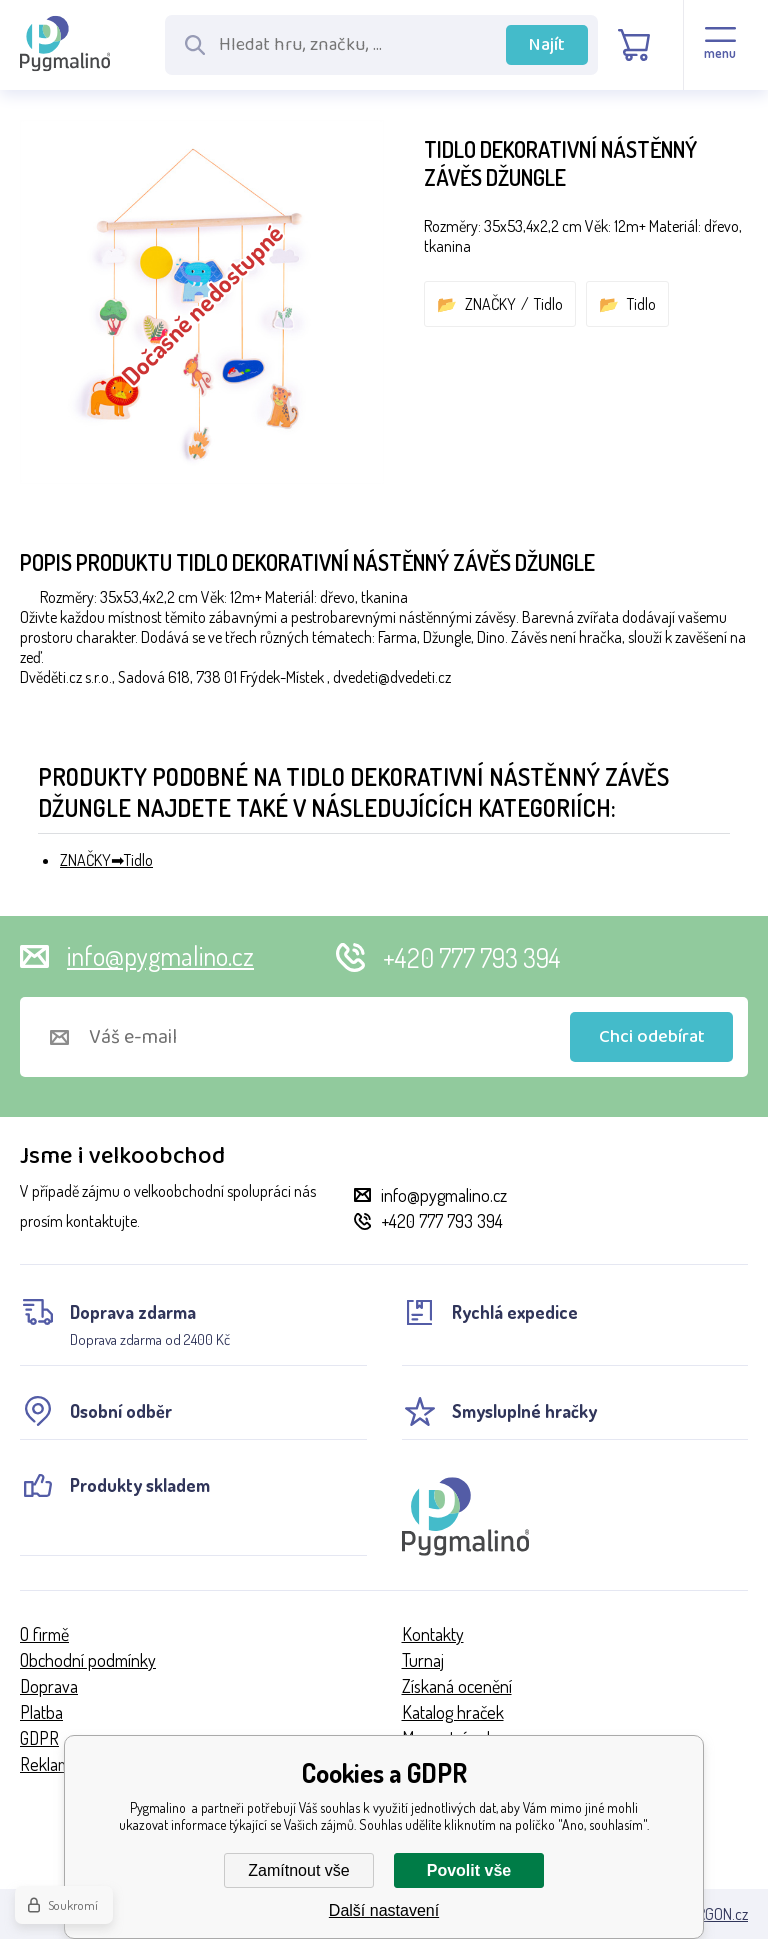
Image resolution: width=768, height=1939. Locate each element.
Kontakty (433, 1634)
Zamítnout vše (298, 1870)
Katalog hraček (453, 1712)
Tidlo (548, 304)
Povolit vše (469, 1870)
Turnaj (423, 1660)
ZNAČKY (490, 304)
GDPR (39, 1738)
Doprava (49, 1686)
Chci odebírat (652, 1037)
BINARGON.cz (707, 1914)
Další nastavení (384, 1910)
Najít (547, 45)
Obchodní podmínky (88, 1660)
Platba (41, 1712)
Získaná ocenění (457, 1686)
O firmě (44, 1634)
